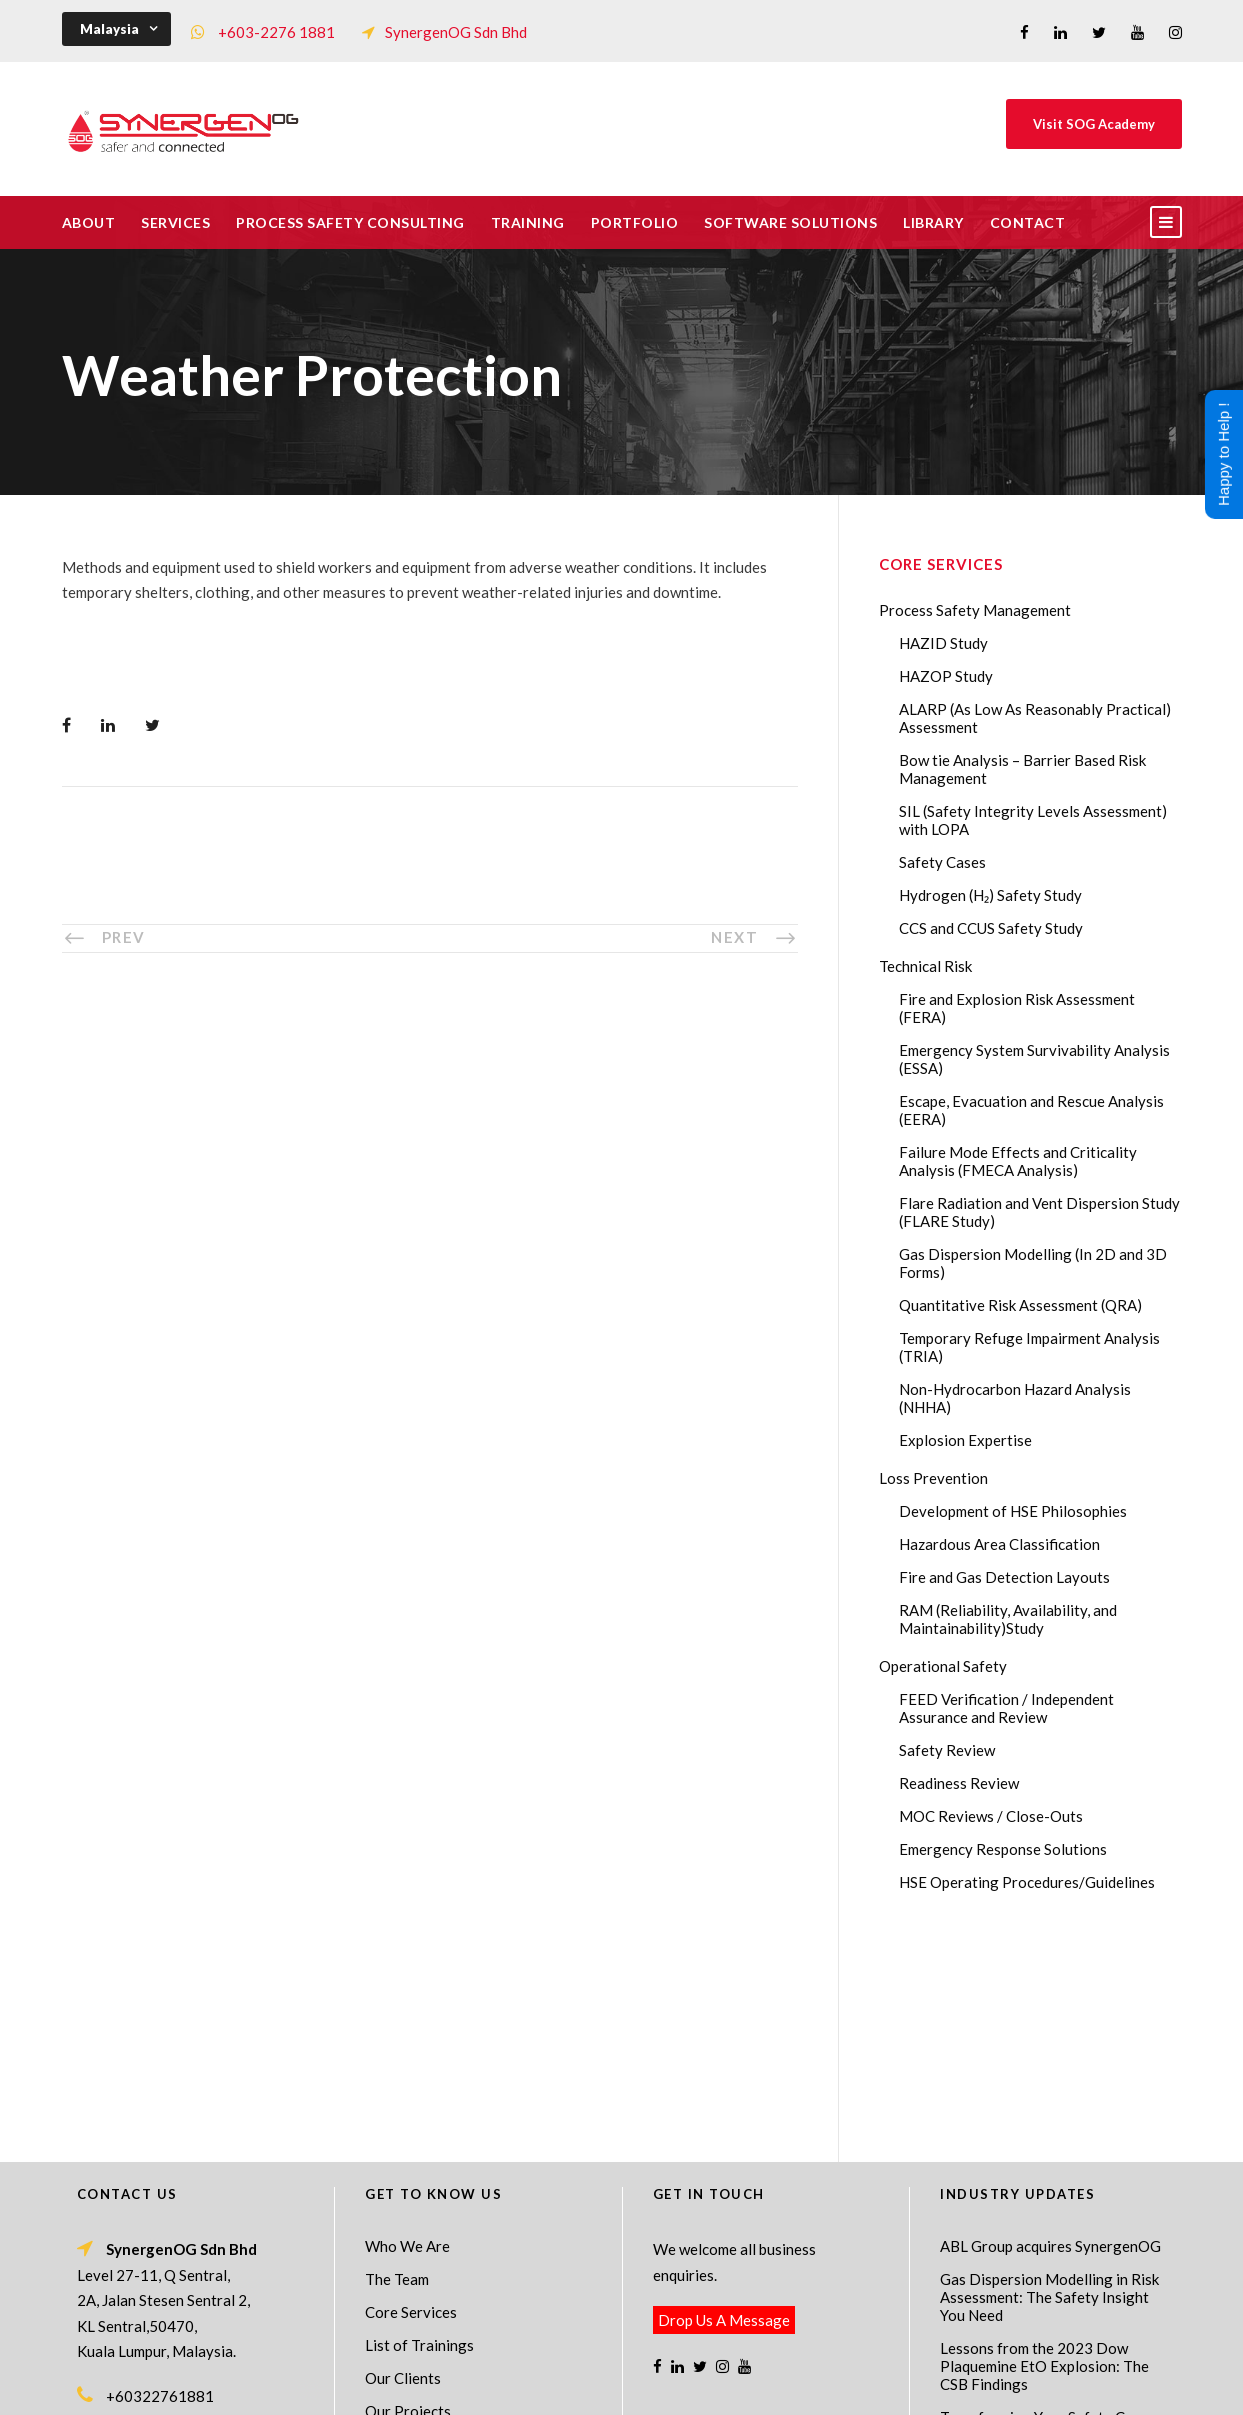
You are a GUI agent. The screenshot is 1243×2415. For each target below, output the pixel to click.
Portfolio (635, 222)
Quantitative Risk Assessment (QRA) (1020, 1305)
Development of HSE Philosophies (1013, 1511)
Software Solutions (790, 222)
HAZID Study (943, 643)
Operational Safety (943, 1666)
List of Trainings (419, 2129)
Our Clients (403, 2162)
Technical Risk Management (781, 2386)
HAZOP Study (946, 676)
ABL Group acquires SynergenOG (1050, 2030)
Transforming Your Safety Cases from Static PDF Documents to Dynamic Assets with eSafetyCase (1053, 2219)
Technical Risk (925, 966)
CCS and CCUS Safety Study (991, 928)
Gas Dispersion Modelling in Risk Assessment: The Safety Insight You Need (1049, 2081)
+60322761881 (160, 2180)
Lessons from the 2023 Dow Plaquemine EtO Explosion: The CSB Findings (1044, 2150)
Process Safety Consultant (622, 2386)
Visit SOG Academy (1094, 124)
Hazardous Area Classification (999, 1544)
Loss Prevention (933, 1478)
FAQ (380, 2228)
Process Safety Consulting (350, 222)
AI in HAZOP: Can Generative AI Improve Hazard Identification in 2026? (1047, 2288)
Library (933, 222)
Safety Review (947, 1750)
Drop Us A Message (724, 2104)
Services (175, 222)
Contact (1028, 222)
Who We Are (407, 2030)
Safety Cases (942, 862)
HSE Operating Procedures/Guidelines (1027, 1882)
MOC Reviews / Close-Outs (991, 1816)
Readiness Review (959, 1783)
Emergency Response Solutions (1003, 1849)
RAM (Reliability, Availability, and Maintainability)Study (1008, 1619)
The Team (397, 2063)
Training (528, 222)
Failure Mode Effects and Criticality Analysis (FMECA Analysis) (1018, 1161)
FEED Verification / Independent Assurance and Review (1006, 1708)
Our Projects (408, 2195)
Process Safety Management (975, 610)
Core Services (411, 2096)
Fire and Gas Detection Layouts (1004, 1577)
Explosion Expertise (965, 1440)
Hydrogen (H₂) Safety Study (990, 895)
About (89, 222)
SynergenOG (611, 2365)
